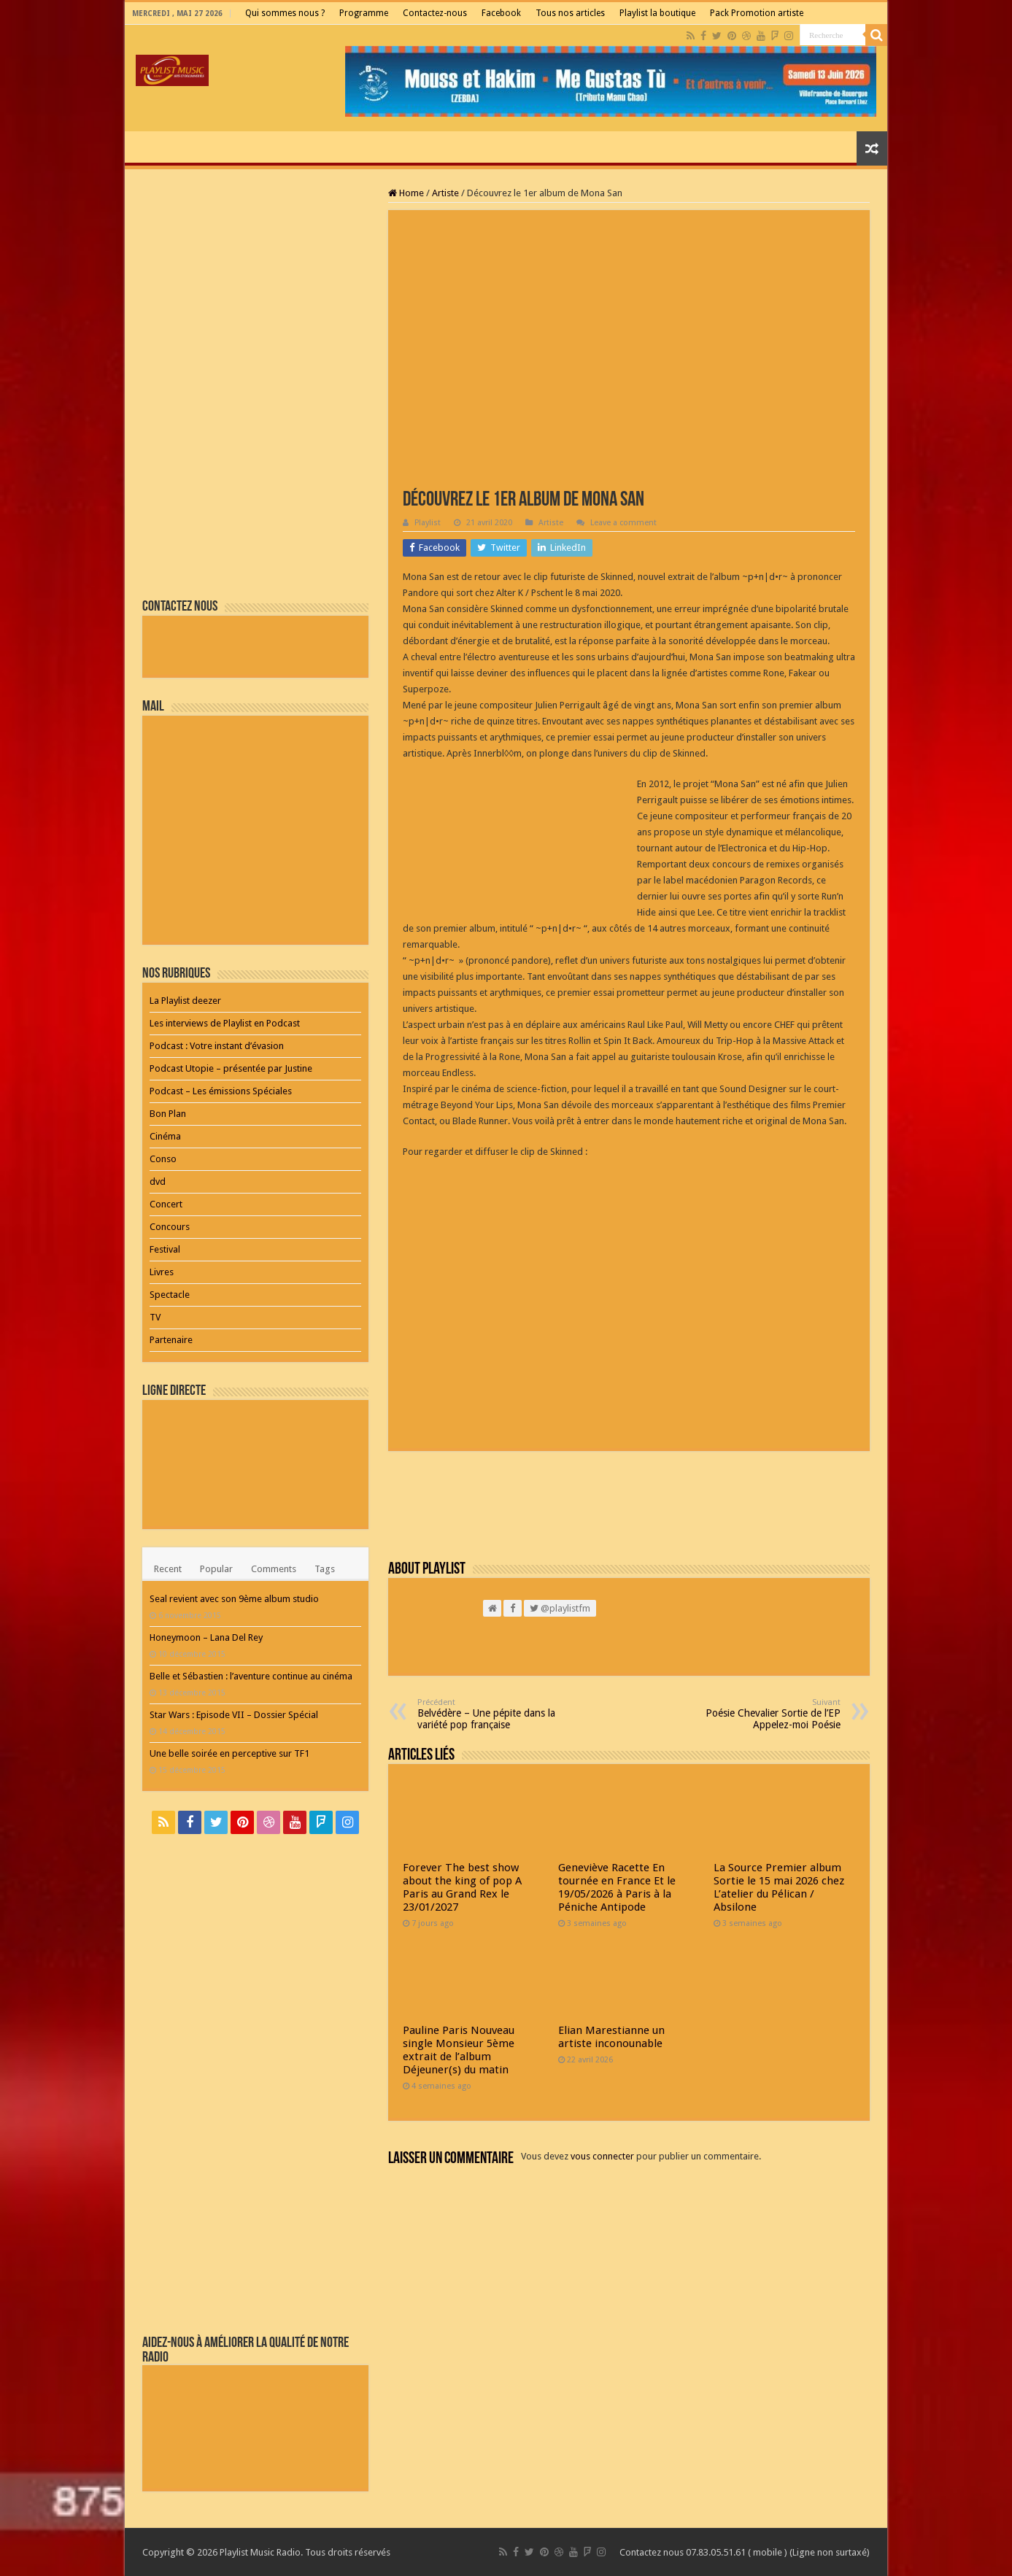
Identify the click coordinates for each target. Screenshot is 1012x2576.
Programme (363, 13)
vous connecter (602, 2156)
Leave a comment (623, 522)
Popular (216, 1568)
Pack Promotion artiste (756, 13)
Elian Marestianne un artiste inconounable (611, 2037)
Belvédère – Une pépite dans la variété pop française (492, 1714)
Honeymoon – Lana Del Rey (206, 1637)
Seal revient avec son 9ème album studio (234, 1598)
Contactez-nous (435, 13)
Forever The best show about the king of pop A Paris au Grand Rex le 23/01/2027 (462, 1887)
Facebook (501, 13)
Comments (273, 1568)
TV (155, 1317)
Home (406, 192)
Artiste (445, 192)
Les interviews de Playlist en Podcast (225, 1023)
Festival (165, 1249)
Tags (324, 1568)
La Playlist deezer (185, 1000)
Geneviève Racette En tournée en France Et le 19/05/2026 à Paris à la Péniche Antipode (617, 1887)
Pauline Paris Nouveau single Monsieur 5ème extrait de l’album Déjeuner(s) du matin (458, 2050)
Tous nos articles (570, 13)
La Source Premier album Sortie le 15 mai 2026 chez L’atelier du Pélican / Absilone (779, 1887)
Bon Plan (168, 1113)
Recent (168, 1568)
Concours (170, 1226)
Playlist (427, 522)
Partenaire (171, 1339)
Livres (162, 1271)
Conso (163, 1158)
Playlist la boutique (657, 13)
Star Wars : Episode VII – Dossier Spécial (234, 1714)
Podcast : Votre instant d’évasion (217, 1045)
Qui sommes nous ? (285, 13)
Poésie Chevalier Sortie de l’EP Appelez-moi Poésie (766, 1714)
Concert (166, 1204)
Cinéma (165, 1136)
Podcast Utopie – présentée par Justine (231, 1068)
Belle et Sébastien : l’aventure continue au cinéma (251, 1676)
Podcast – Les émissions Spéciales (221, 1091)
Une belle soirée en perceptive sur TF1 (229, 1753)
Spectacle (170, 1294)
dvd (158, 1181)
